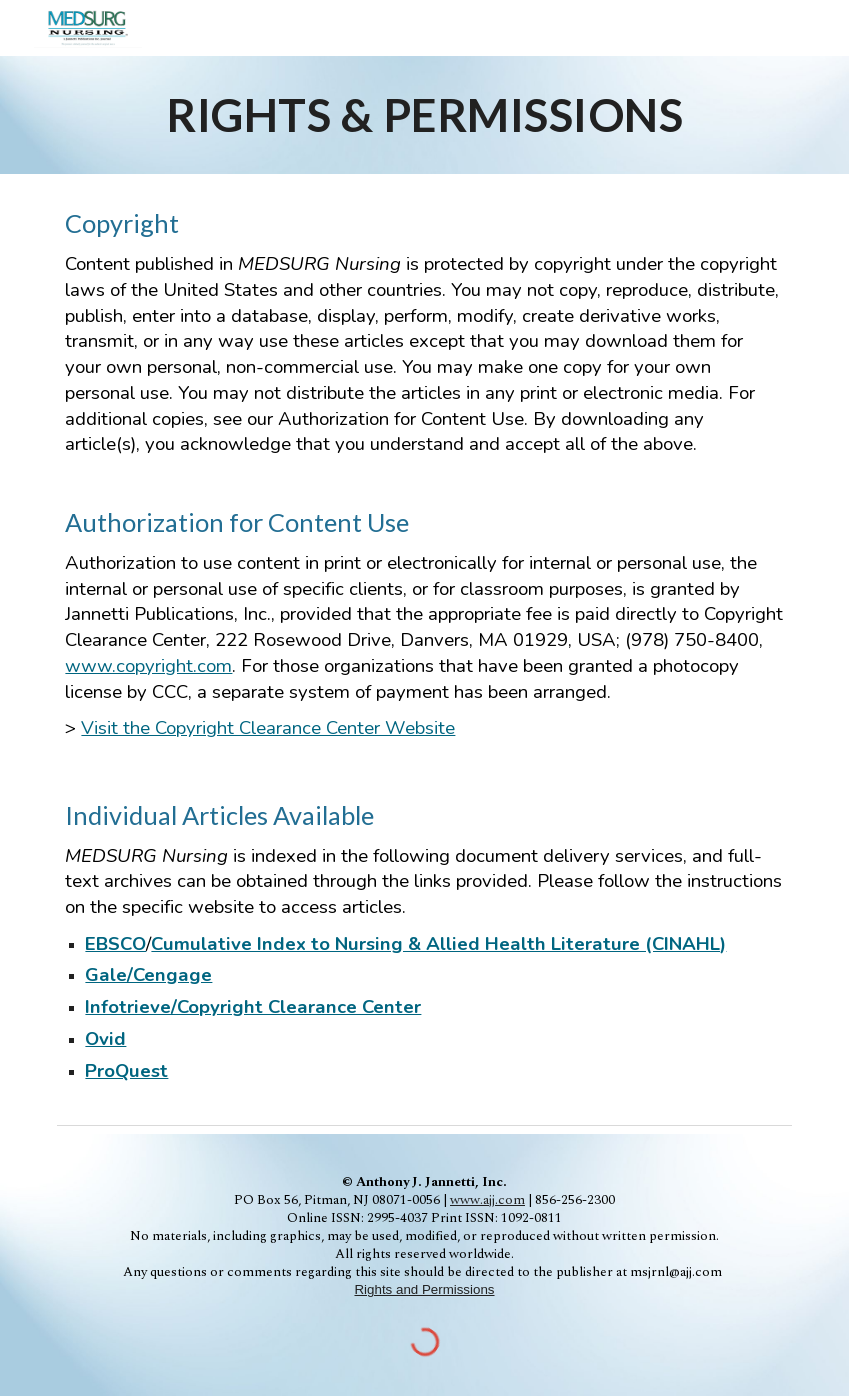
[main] (424, 115)
